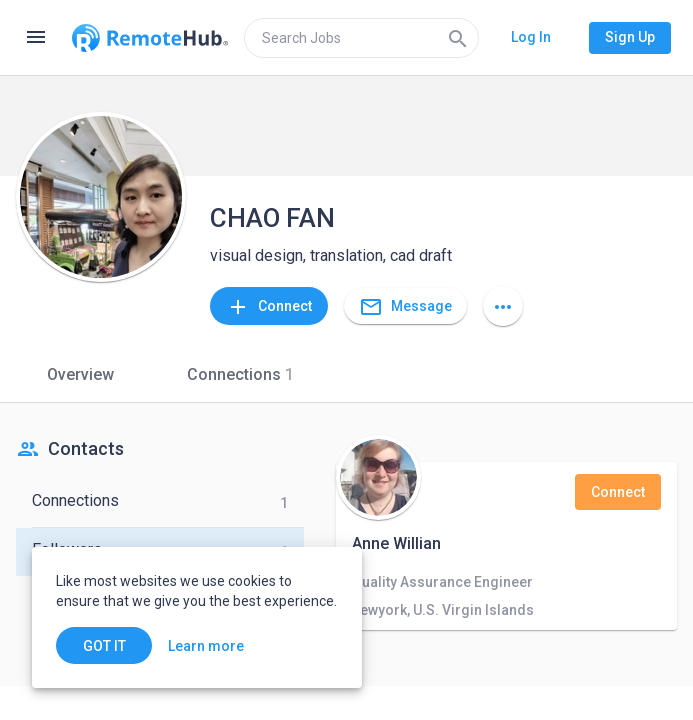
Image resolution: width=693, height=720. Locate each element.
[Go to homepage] (150, 38)
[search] (361, 38)
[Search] (458, 38)
